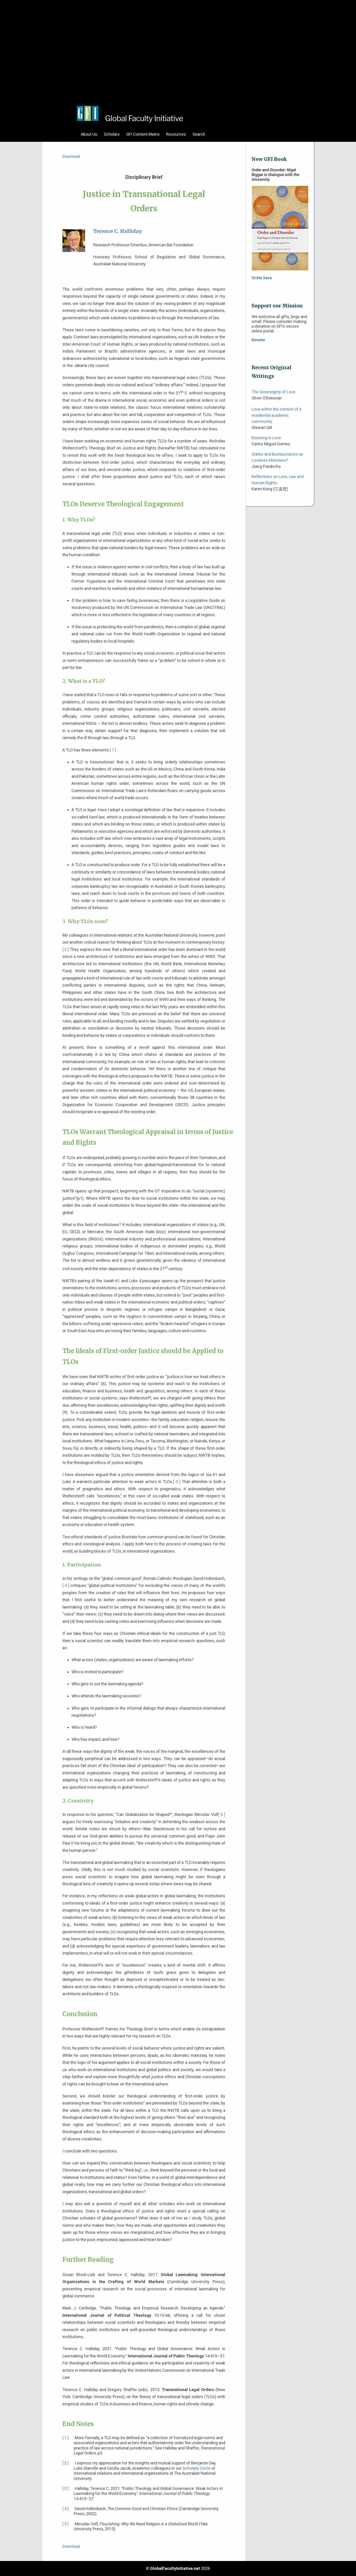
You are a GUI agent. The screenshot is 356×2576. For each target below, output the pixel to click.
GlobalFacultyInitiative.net (175, 2568)
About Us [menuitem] (89, 134)
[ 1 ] (113, 750)
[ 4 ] (65, 1585)
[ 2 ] (65, 949)
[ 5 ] (221, 1814)
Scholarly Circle (196, 2468)
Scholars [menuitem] (112, 134)
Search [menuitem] (199, 134)
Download (71, 156)
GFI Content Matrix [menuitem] (143, 134)
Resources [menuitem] (176, 134)
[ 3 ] (176, 1481)
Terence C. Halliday (117, 231)
